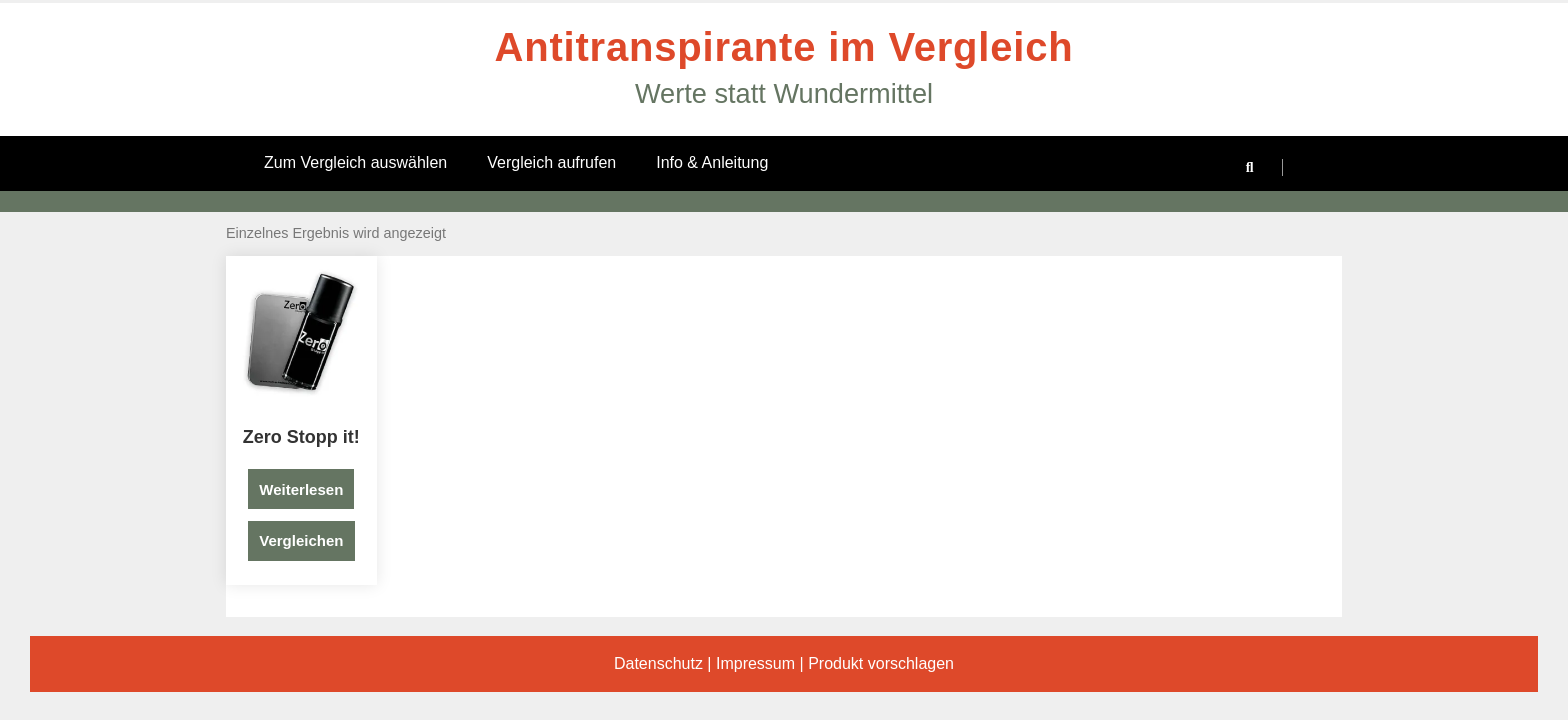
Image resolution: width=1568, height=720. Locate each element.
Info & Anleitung (712, 162)
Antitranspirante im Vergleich (784, 47)
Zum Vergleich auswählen (355, 162)
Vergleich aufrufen (551, 162)
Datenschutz (658, 663)
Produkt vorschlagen (881, 663)
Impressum (755, 663)
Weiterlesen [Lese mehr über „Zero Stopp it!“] (301, 489)
